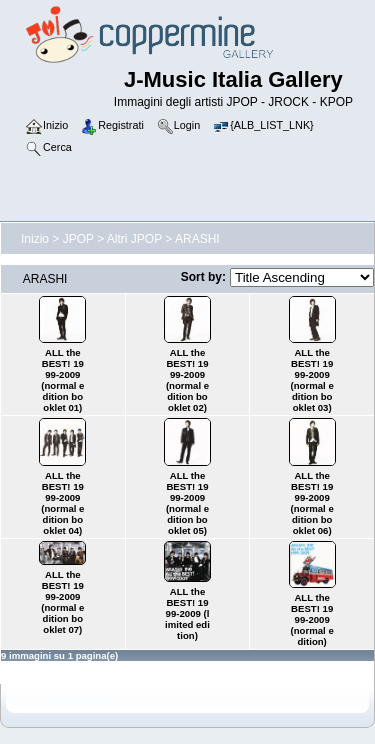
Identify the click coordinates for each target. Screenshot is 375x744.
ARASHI (197, 239)
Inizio (35, 239)
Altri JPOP (134, 239)
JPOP (78, 239)
